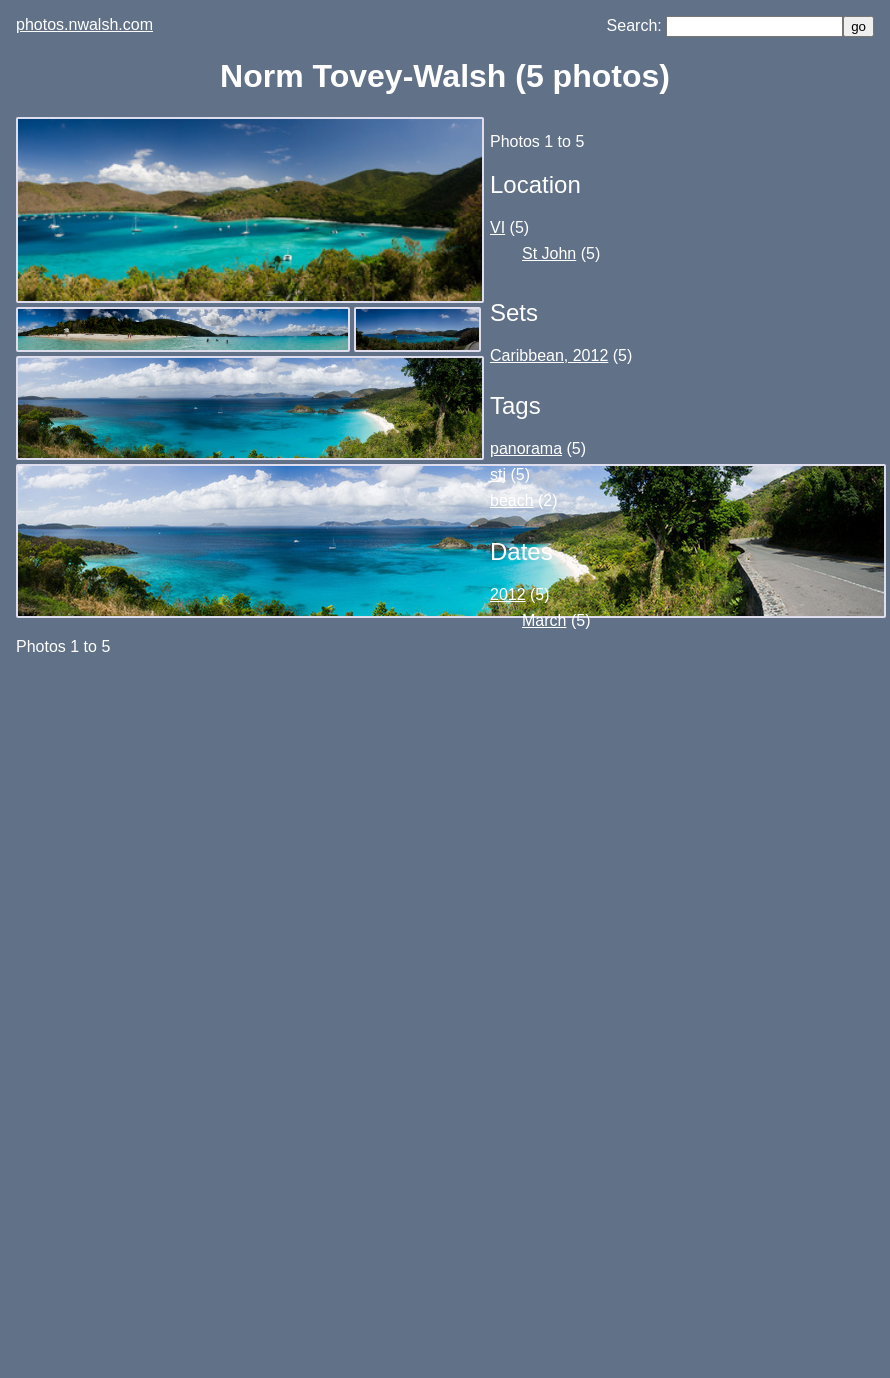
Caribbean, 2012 (549, 355)
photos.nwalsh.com (84, 24)
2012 (508, 594)
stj (498, 474)
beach (512, 500)
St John (549, 253)
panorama (526, 448)
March (544, 620)
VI (497, 227)
